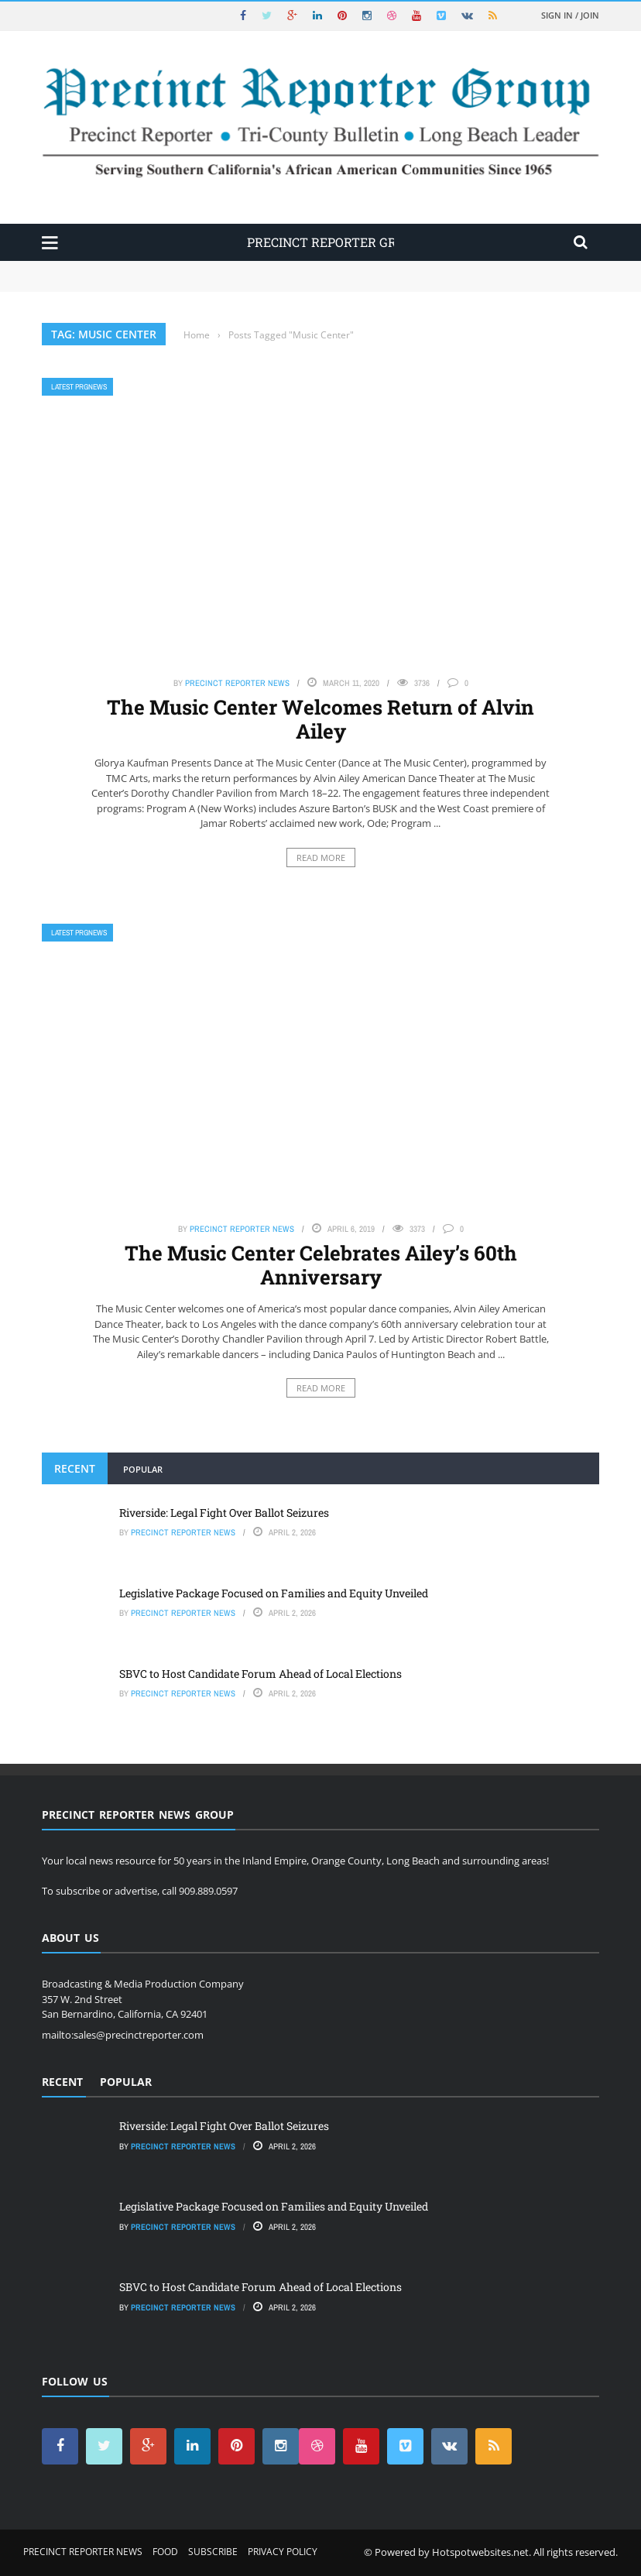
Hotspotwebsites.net (480, 2552)
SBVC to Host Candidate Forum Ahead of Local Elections (260, 1673)
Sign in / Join (570, 15)
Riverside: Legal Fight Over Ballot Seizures (224, 1512)
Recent (74, 1468)
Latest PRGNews (79, 387)
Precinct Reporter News (237, 682)
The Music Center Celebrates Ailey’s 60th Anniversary (321, 1265)
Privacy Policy (282, 2551)
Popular (143, 1469)
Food (165, 2551)
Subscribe (213, 2551)
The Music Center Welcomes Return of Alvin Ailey (320, 719)
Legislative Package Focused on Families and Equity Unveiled (273, 1593)
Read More (321, 857)
